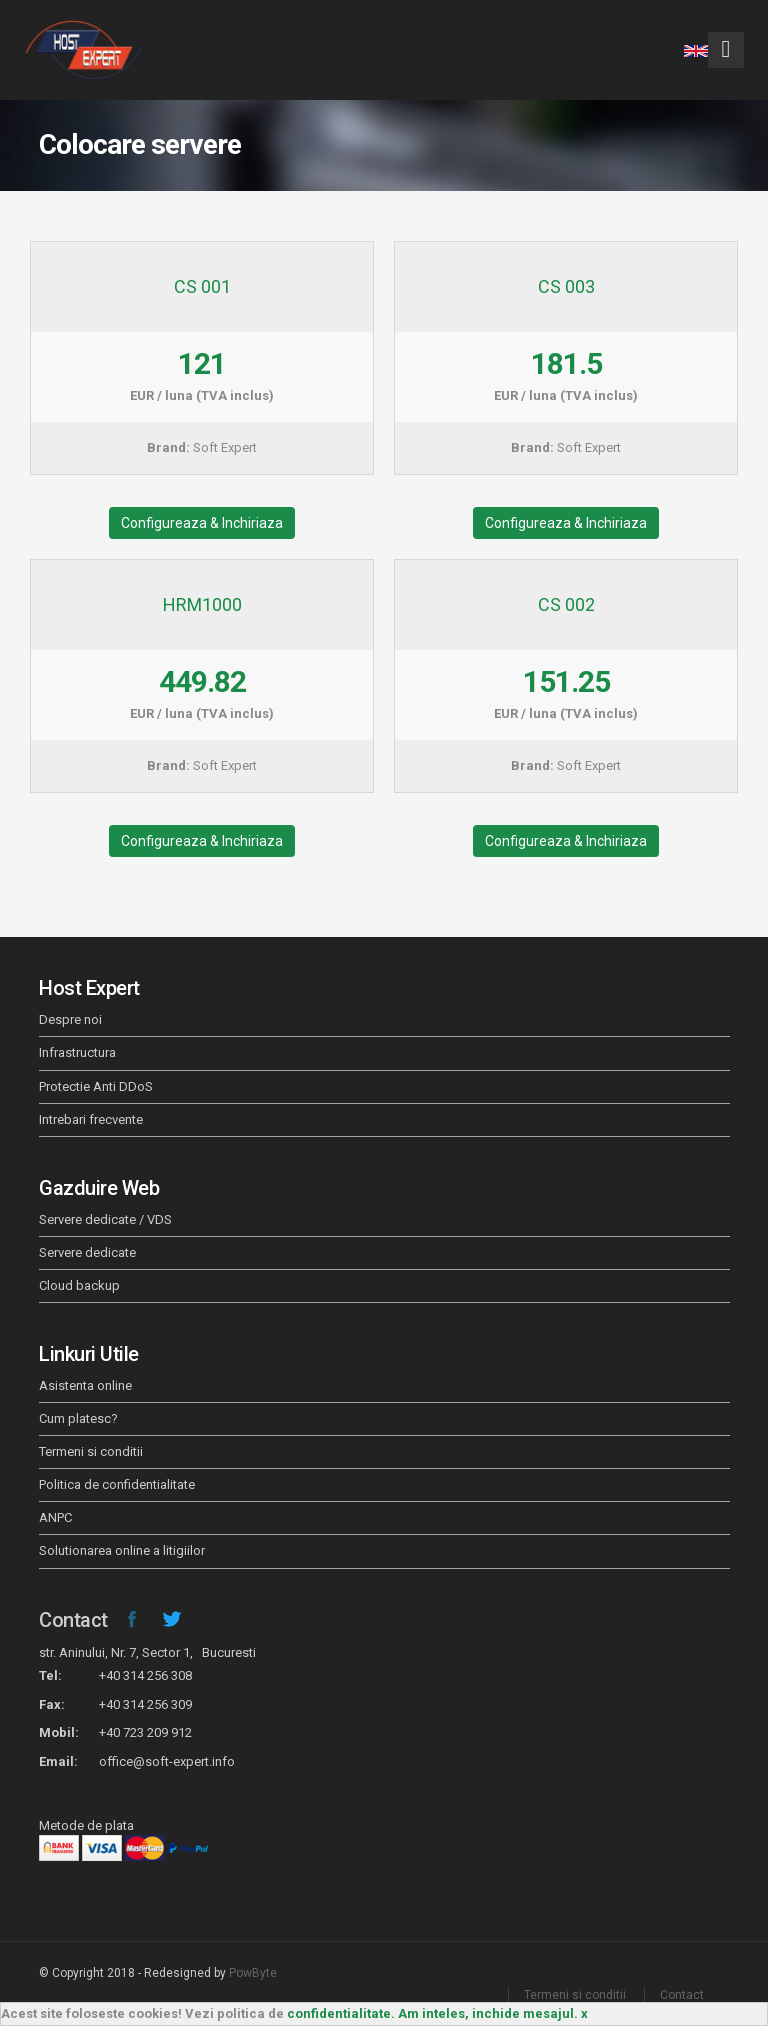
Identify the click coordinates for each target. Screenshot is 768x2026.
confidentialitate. (341, 2013)
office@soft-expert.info (167, 1761)
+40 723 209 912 (145, 1732)
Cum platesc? (78, 1418)
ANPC (55, 1517)
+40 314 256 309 (145, 1704)
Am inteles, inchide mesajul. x (493, 2013)
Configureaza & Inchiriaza (202, 523)
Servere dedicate (87, 1252)
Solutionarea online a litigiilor (122, 1550)
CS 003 (566, 286)
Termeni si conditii (91, 1451)
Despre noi (70, 1019)
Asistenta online (85, 1385)
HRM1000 (202, 604)
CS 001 (202, 286)
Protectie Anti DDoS (96, 1086)
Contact (73, 1620)
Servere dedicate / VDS (105, 1219)
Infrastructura (77, 1052)
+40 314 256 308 (145, 1675)
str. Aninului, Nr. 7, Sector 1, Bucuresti (147, 1652)
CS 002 (566, 604)
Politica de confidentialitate (117, 1484)
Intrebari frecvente (91, 1119)
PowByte (253, 1973)
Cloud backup (79, 1285)
